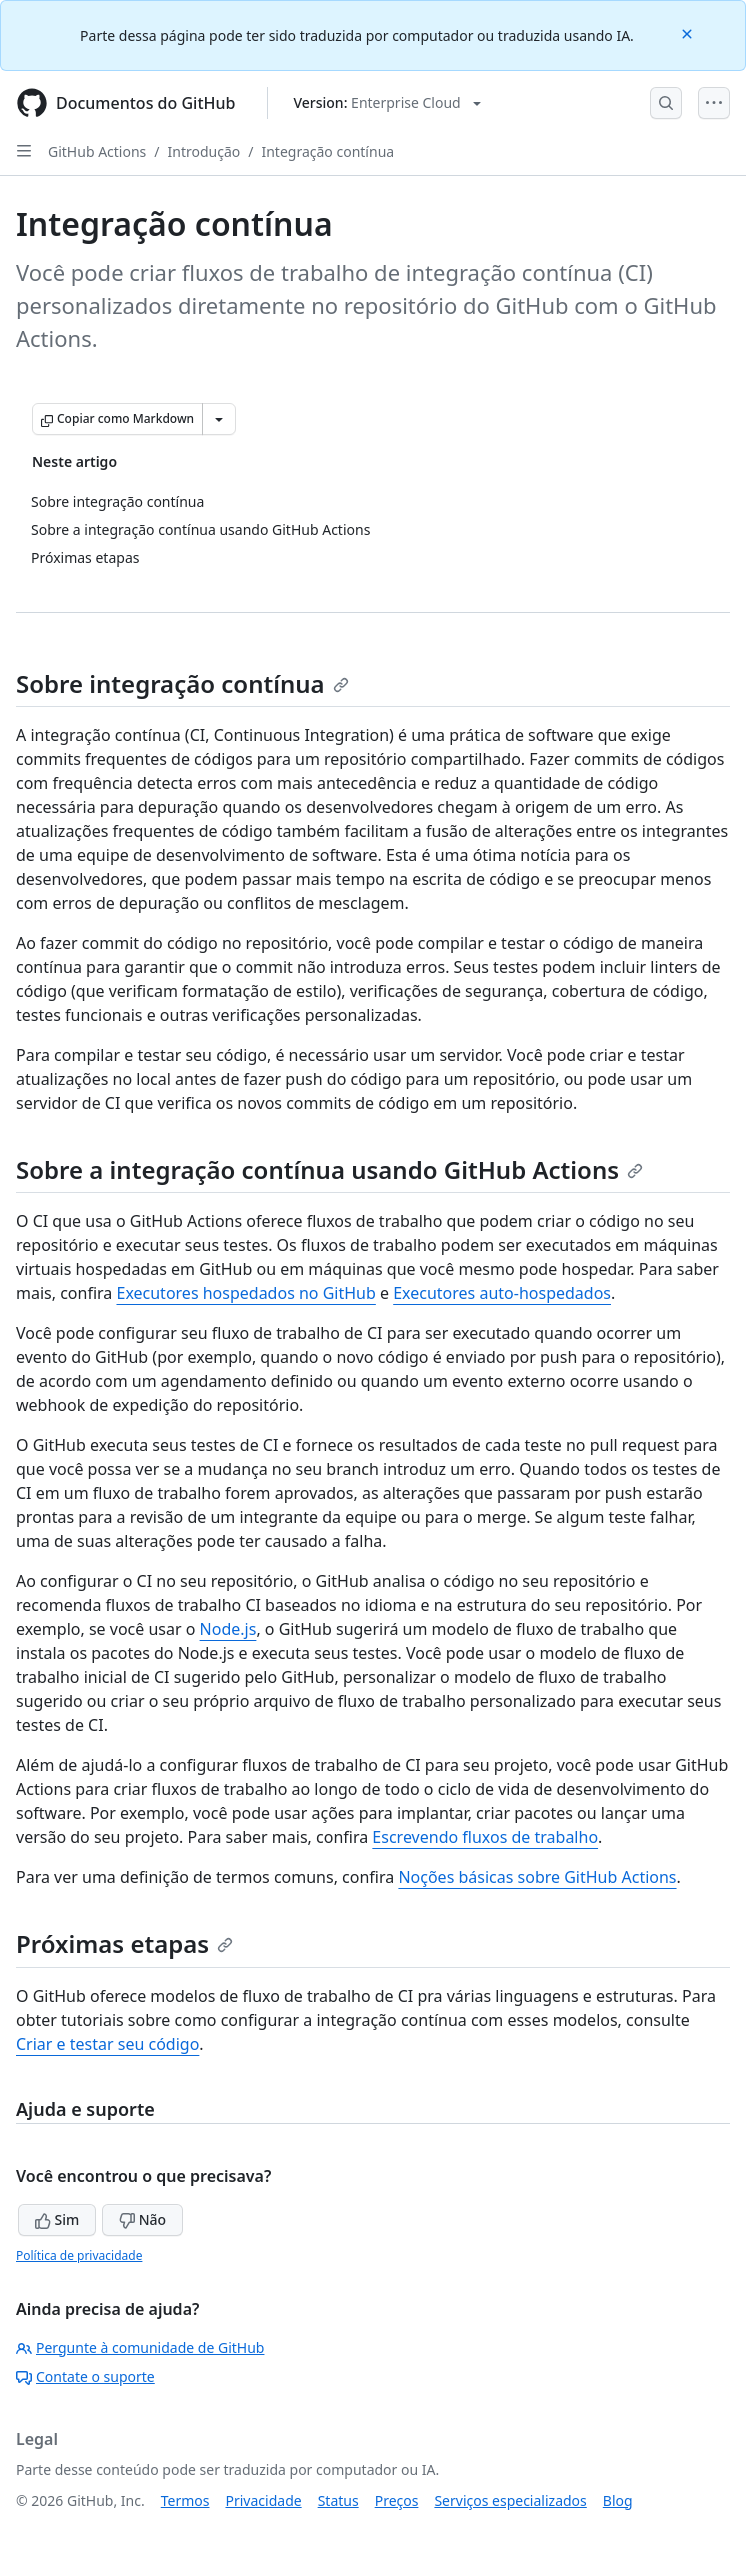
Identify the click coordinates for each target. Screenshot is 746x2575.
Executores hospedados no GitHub (245, 1293)
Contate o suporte (85, 2376)
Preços (397, 2500)
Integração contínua (327, 151)
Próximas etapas (124, 1943)
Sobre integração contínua (182, 683)
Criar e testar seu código (107, 2044)
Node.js (228, 1629)
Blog (618, 2500)
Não (142, 2219)
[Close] (689, 32)
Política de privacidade (79, 2255)
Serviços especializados (510, 2500)
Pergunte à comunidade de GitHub (140, 2347)
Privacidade (264, 2500)
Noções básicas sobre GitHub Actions (537, 1877)
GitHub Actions (97, 151)
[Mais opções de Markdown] (219, 419)
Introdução (204, 151)
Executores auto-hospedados (502, 1293)
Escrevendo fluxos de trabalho (485, 1837)
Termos (185, 2500)
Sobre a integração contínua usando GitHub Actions (329, 1169)
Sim (57, 2219)
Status (338, 2500)
